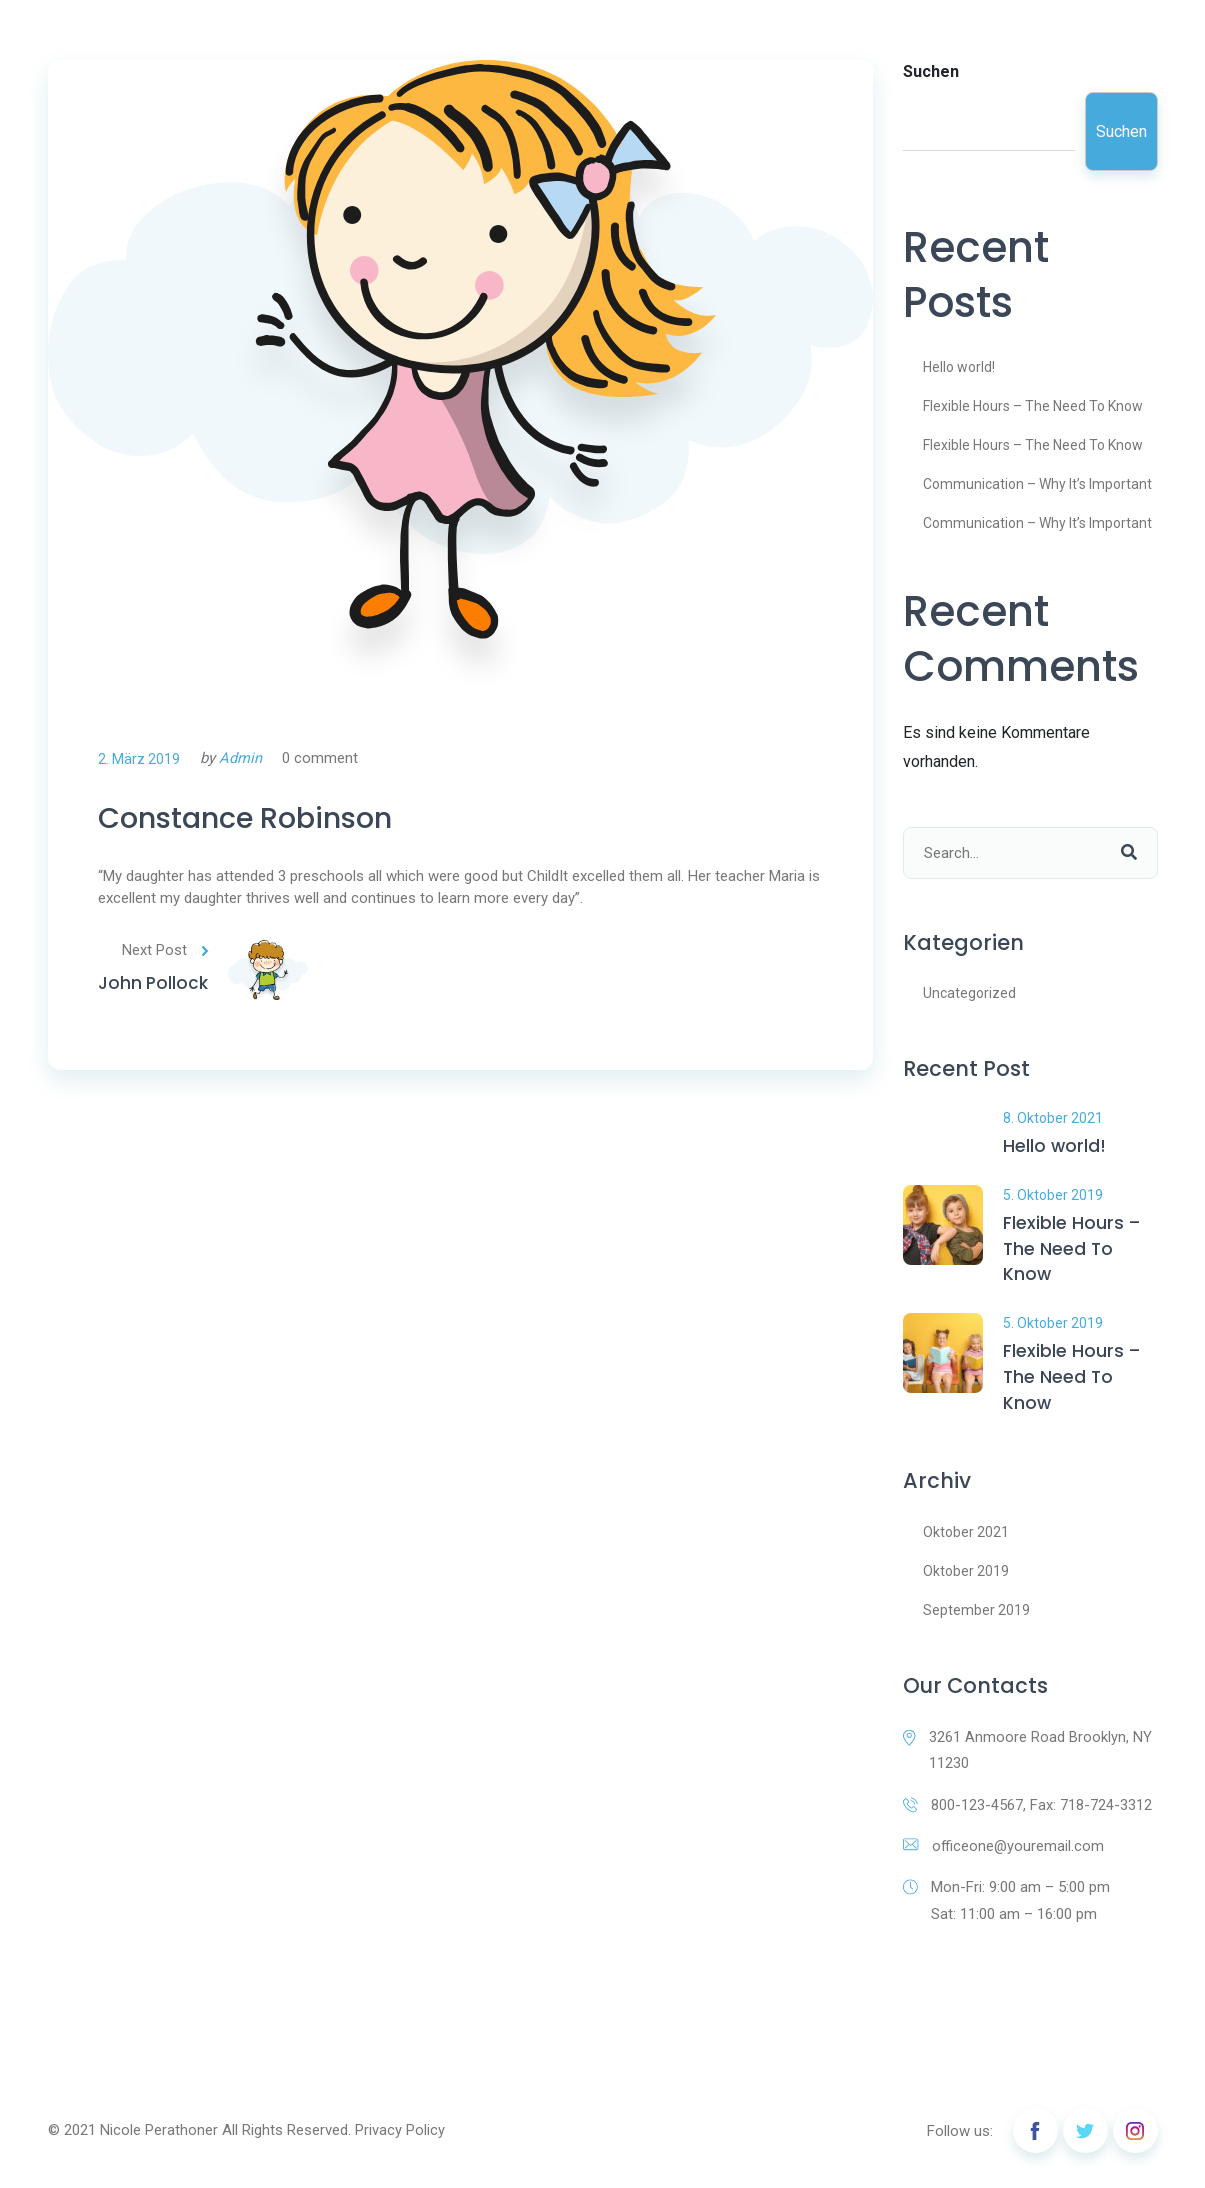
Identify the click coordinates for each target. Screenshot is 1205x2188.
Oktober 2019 (966, 1578)
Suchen (931, 71)
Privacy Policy (400, 2140)
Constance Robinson (263, 821)
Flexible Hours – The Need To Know (1033, 406)
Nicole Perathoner (159, 2140)
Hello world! (959, 367)
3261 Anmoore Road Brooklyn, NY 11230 (1027, 1757)
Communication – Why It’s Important (1037, 484)
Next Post (168, 957)
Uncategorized (969, 993)
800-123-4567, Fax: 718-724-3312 (1027, 1813)
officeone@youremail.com (1004, 1855)
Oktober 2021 (966, 1539)
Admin (240, 758)
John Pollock (154, 990)
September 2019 (976, 1617)
